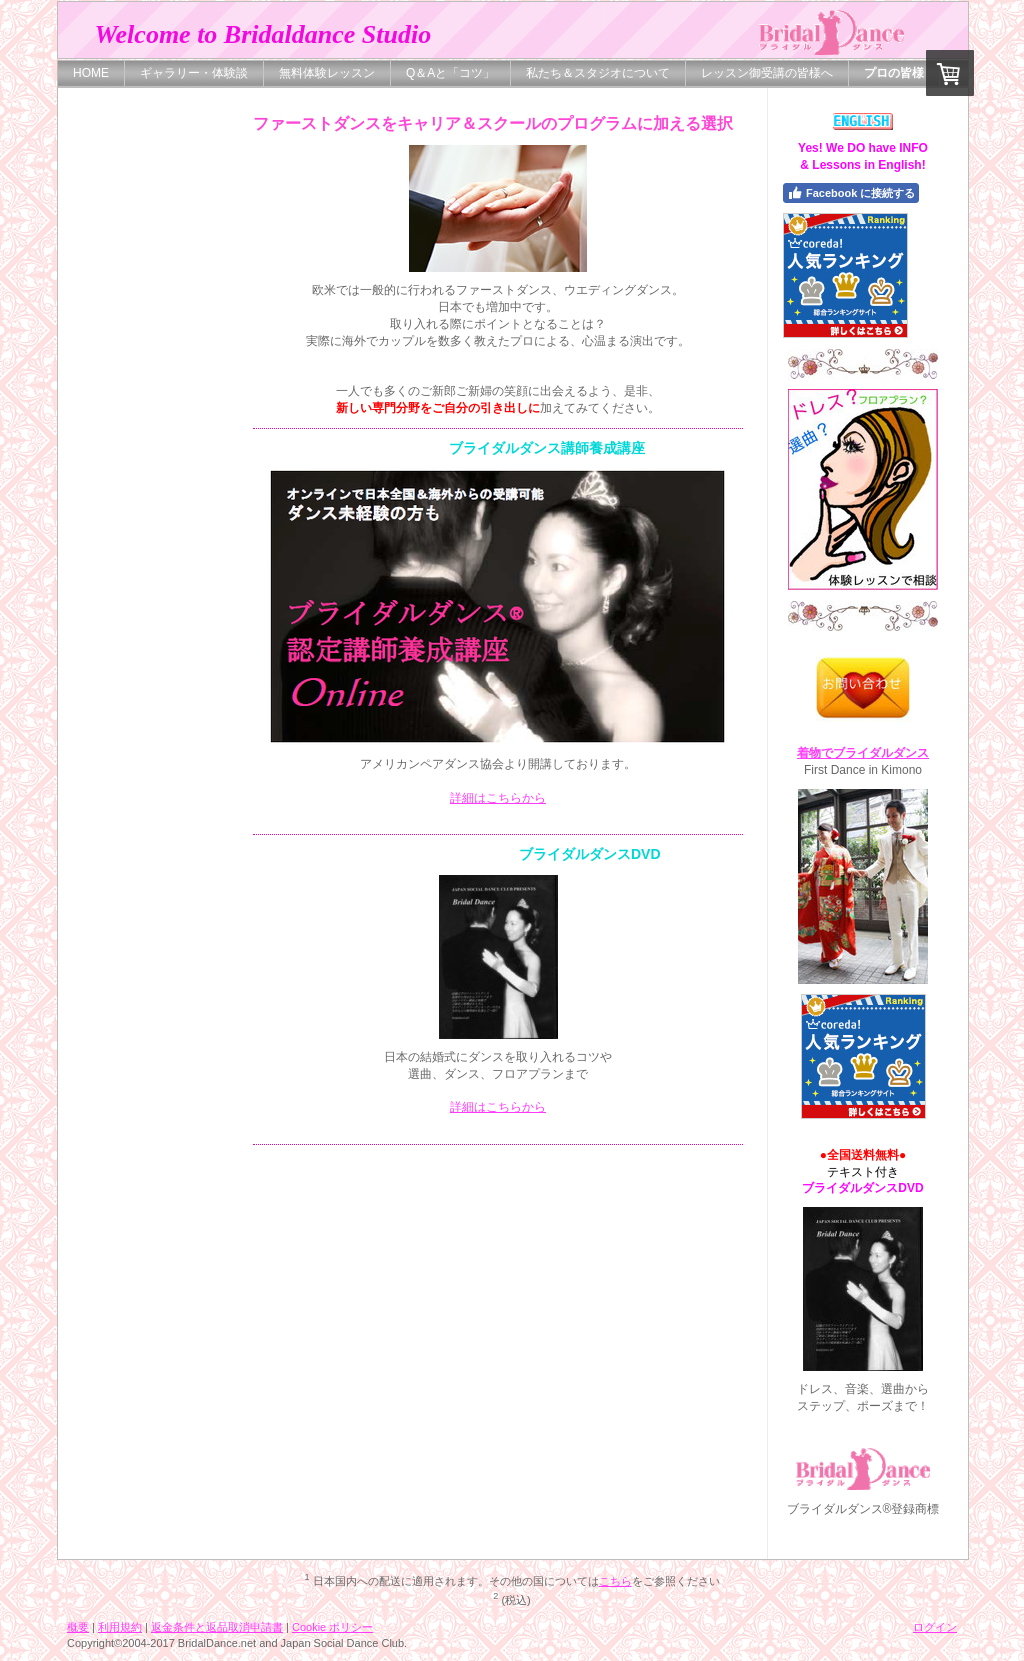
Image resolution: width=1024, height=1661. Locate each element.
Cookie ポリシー (332, 1627)
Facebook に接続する (851, 193)
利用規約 (120, 1627)
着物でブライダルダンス (863, 753)
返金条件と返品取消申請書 (217, 1627)
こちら (615, 1581)
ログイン (935, 1627)
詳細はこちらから (498, 798)
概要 (78, 1627)
